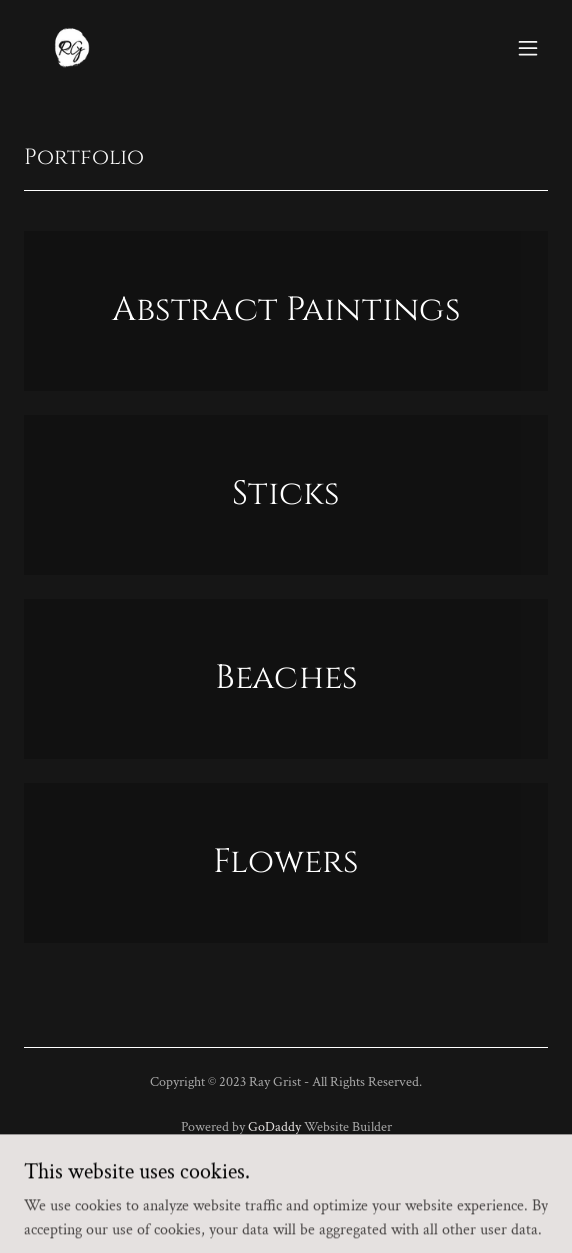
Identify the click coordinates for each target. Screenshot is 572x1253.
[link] (72, 48)
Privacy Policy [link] (285, 1176)
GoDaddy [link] (274, 1127)
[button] (528, 48)
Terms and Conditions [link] (285, 1205)
